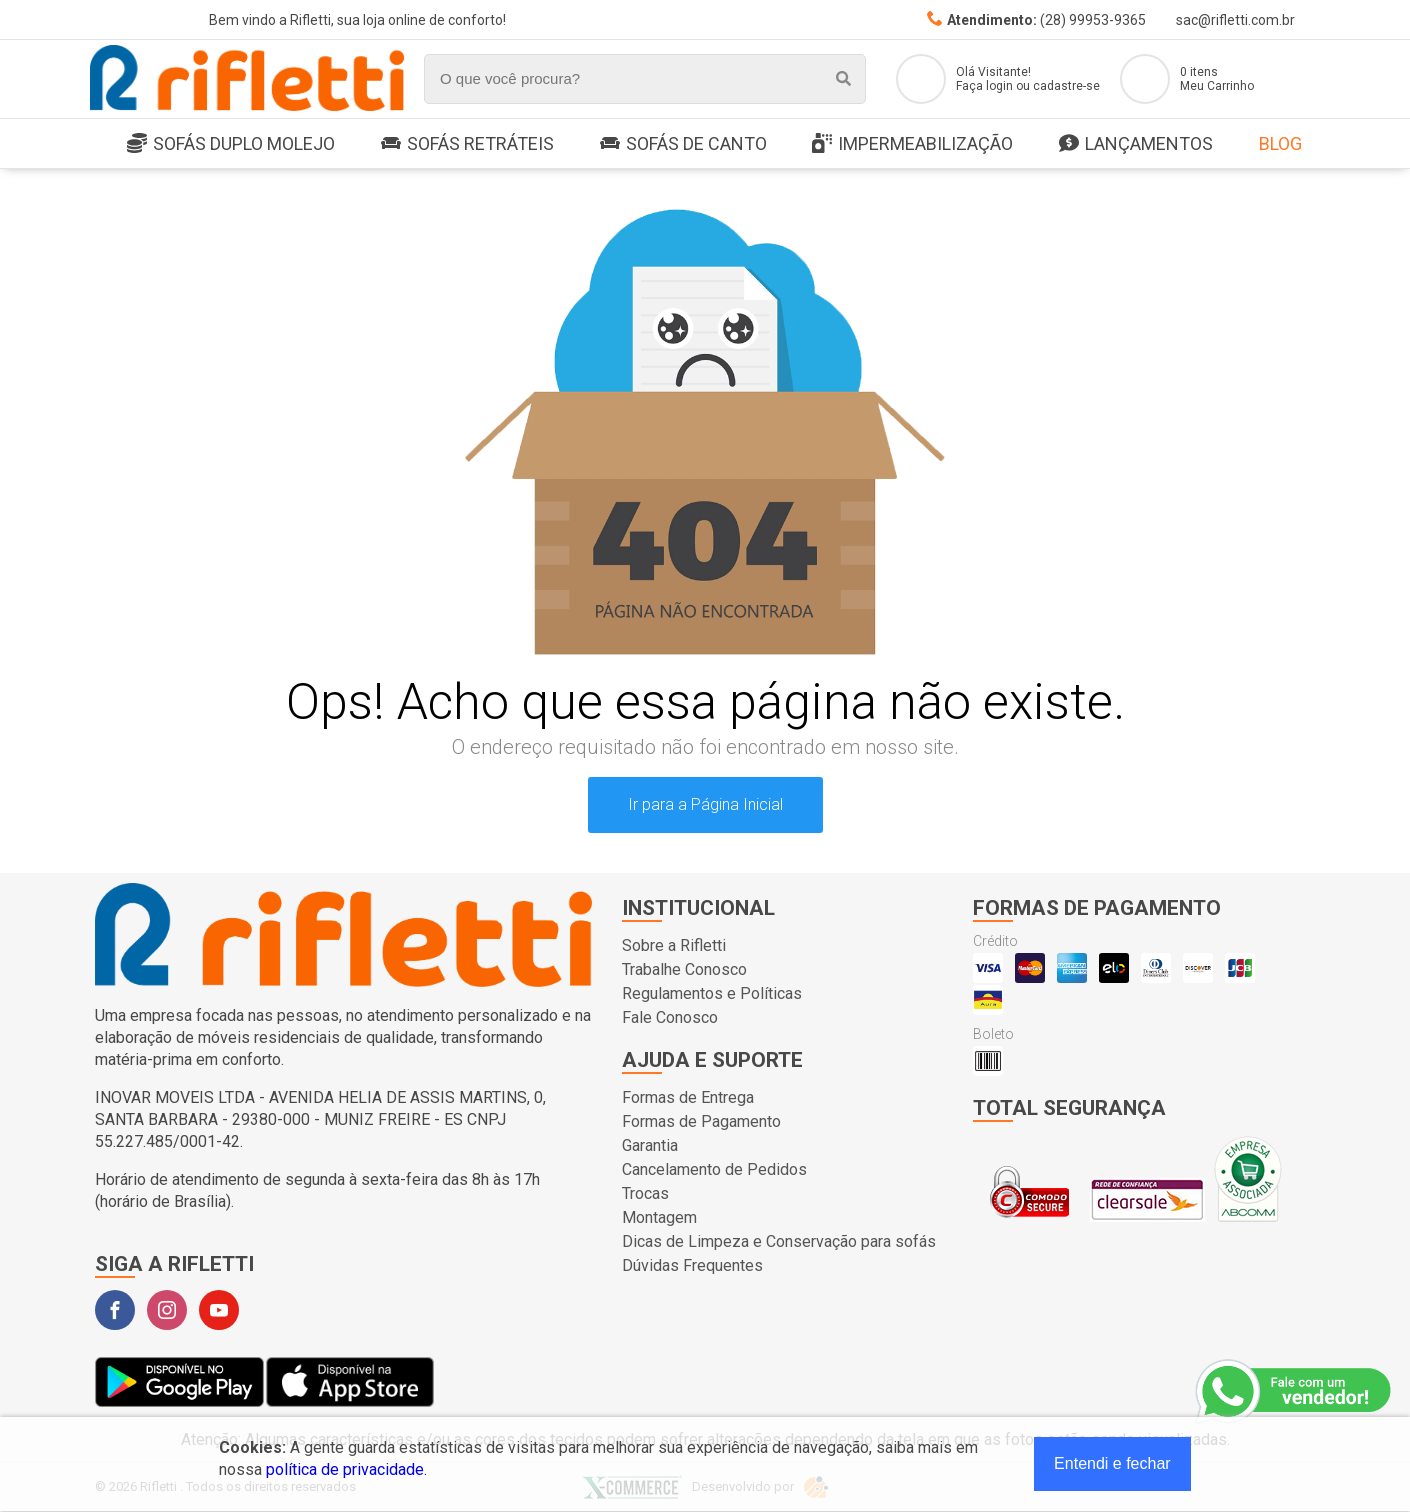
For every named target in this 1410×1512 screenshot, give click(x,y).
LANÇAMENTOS (1136, 144)
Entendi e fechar (1112, 1463)
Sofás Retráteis (467, 143)
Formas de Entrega (688, 1097)
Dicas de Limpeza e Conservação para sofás (779, 1241)
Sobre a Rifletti (674, 945)
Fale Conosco (670, 1017)
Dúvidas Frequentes (692, 1265)
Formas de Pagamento (701, 1121)
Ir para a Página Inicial (705, 804)
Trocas (645, 1193)
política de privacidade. (346, 1469)
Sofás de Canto (683, 143)
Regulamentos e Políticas (712, 993)
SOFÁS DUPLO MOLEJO (231, 144)
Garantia (650, 1145)
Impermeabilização (912, 144)
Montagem (659, 1217)
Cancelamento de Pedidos (714, 1169)
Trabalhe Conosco (684, 969)
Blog (1280, 143)
